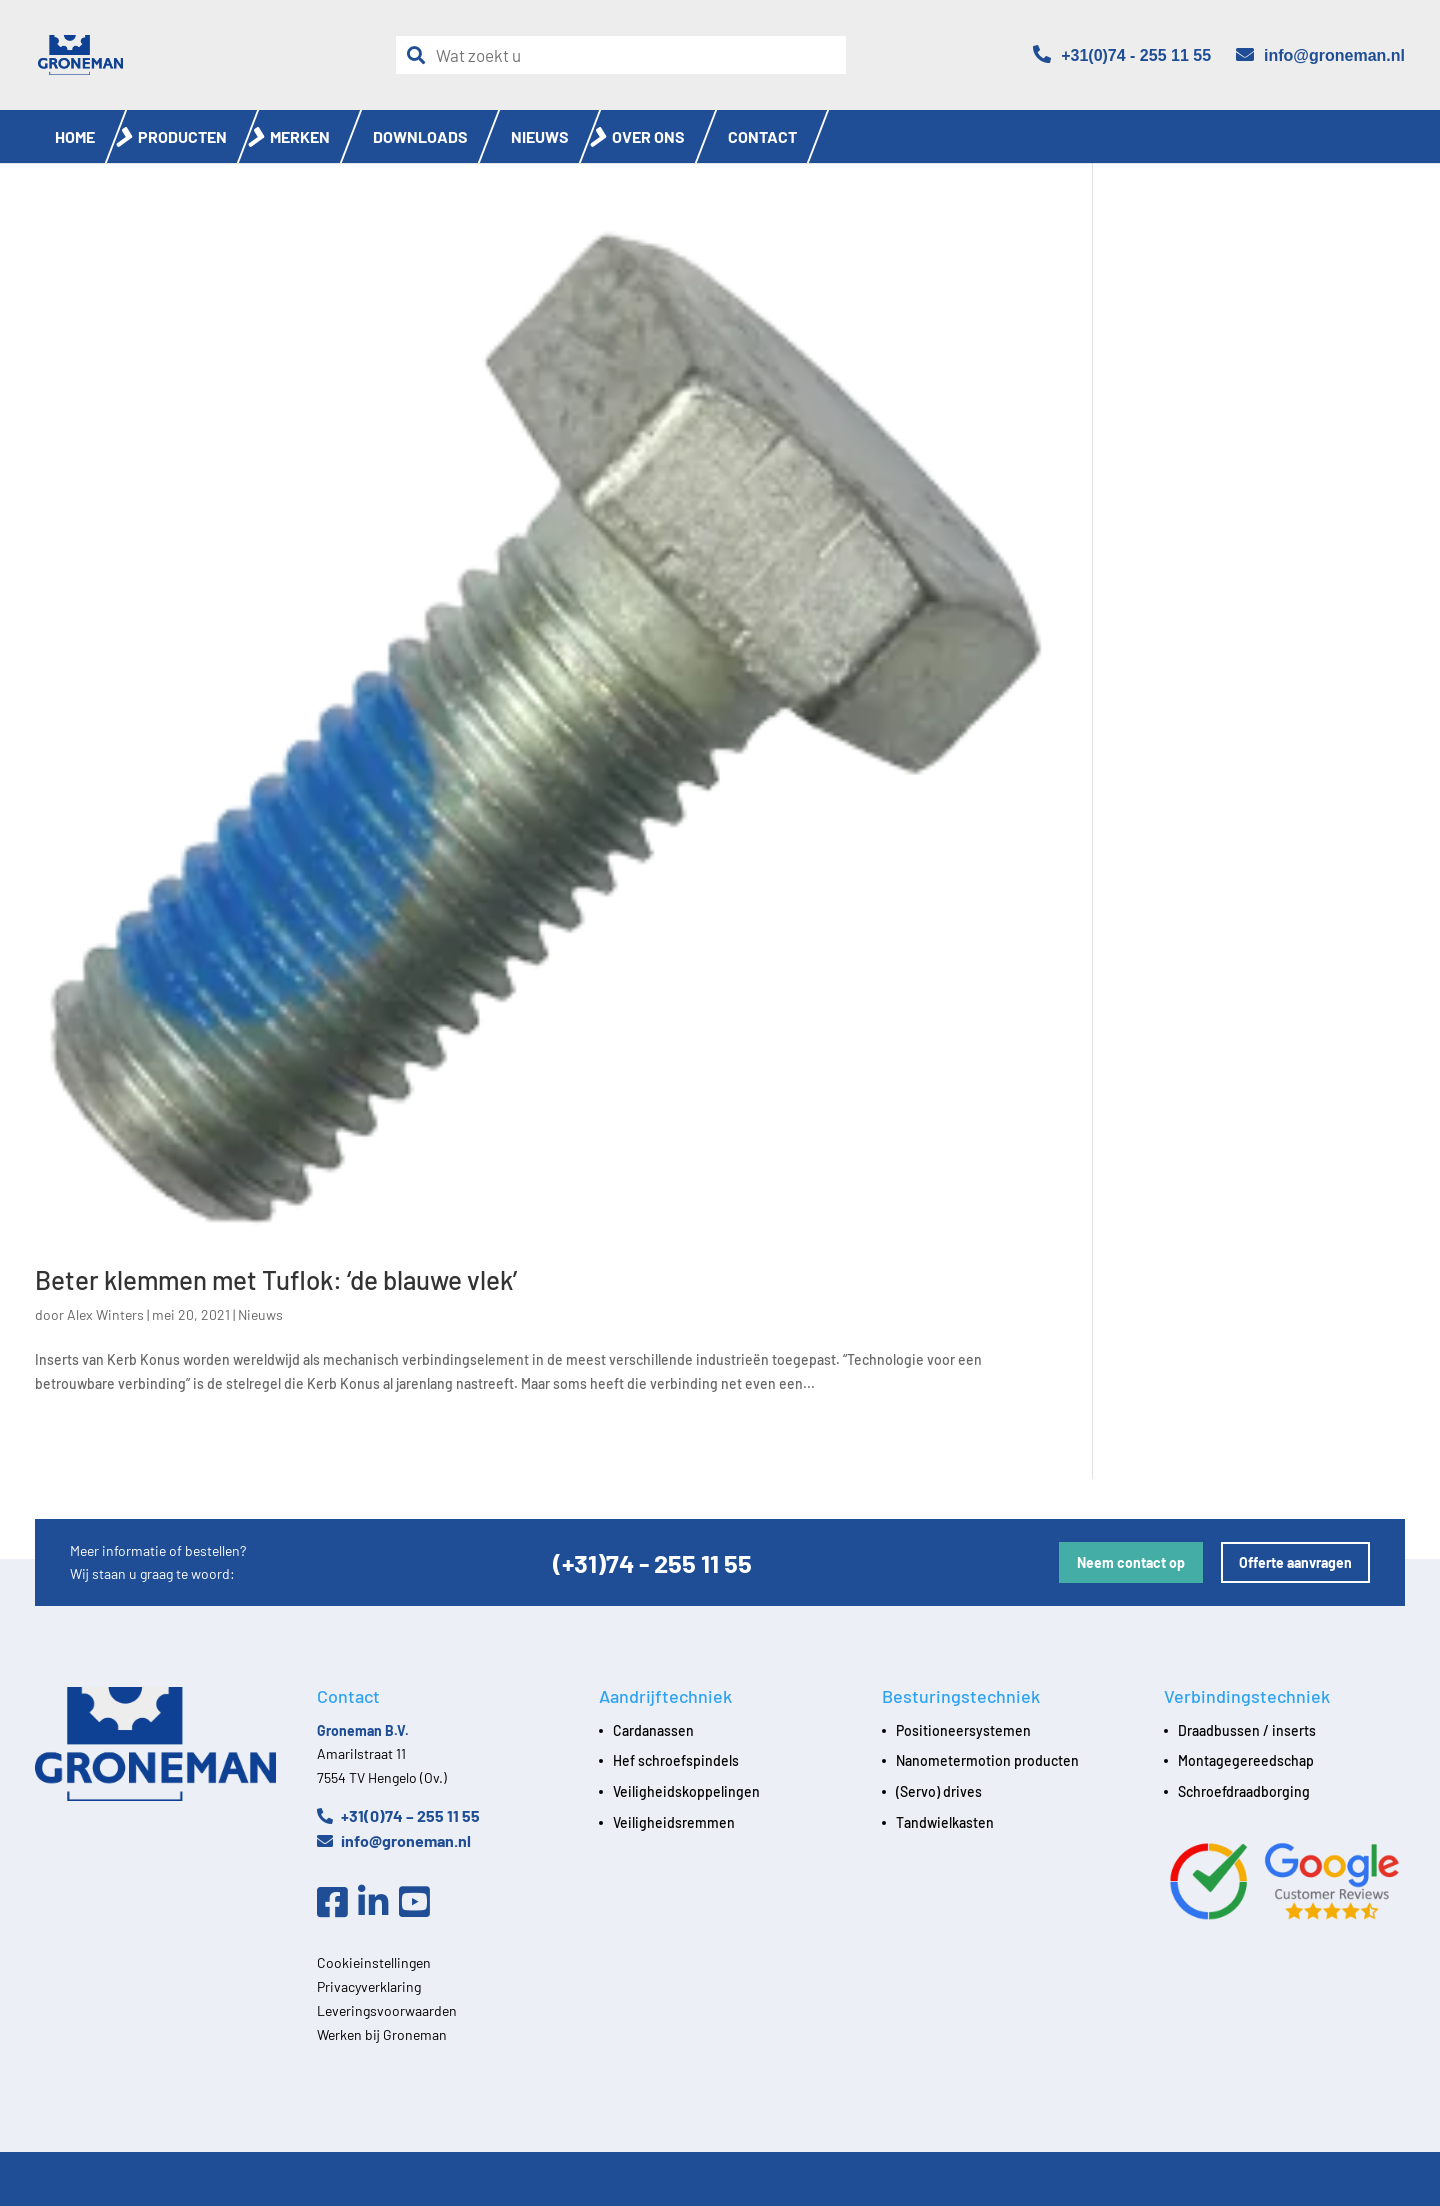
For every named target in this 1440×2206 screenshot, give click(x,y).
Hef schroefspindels (676, 1760)
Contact (762, 136)
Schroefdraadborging (1244, 1791)
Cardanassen (653, 1730)
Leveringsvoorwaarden (387, 2010)
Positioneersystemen (963, 1730)
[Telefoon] (1122, 55)
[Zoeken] (421, 55)
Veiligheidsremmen (674, 1822)
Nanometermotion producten (987, 1760)
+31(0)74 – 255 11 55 (398, 1815)
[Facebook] (337, 1903)
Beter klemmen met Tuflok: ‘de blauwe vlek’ (276, 1279)
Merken (300, 136)
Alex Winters (105, 1314)
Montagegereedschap (1246, 1760)
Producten (182, 136)
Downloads (420, 136)
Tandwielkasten (945, 1822)
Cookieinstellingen (374, 1962)
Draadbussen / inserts (1247, 1730)
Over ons (648, 136)
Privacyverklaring (369, 1986)
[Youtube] (419, 1903)
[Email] (1320, 55)
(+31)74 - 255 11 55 (652, 1562)
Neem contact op (1131, 1562)
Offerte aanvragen (1295, 1562)
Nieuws (540, 136)
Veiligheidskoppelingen (686, 1791)
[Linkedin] (378, 1903)
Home (75, 136)
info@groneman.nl (394, 1840)
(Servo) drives (939, 1791)
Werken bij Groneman (382, 2034)
